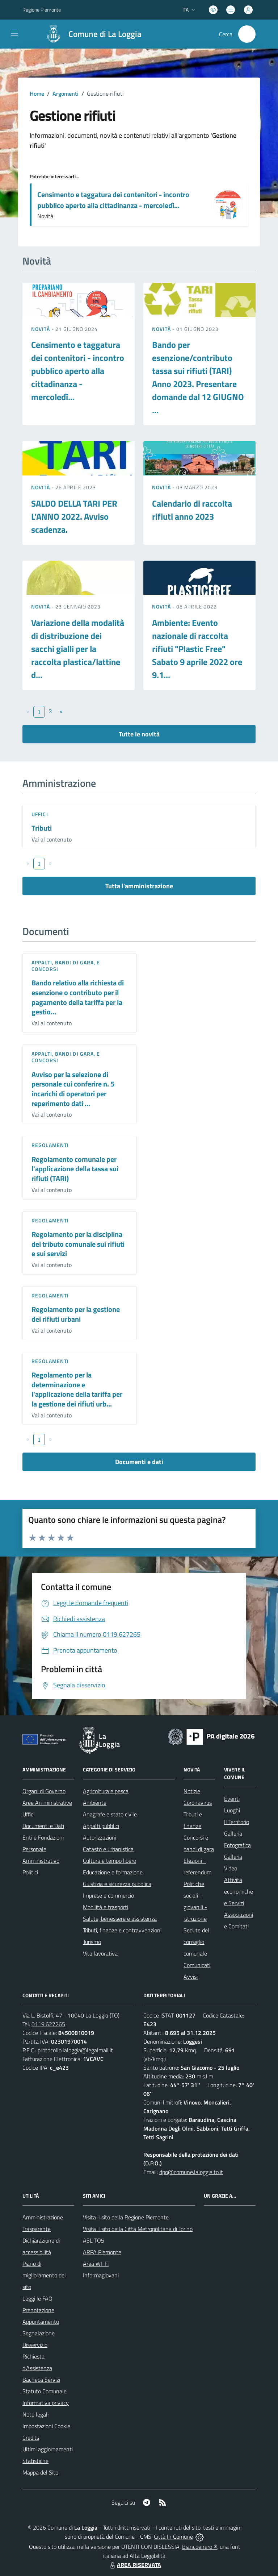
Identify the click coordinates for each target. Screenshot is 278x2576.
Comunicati (197, 1965)
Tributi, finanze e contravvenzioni (122, 1930)
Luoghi (232, 1810)
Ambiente (94, 1802)
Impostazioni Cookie (46, 2426)
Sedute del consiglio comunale (196, 1942)
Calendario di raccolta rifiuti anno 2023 (192, 510)
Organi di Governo (44, 1791)
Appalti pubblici (101, 1825)
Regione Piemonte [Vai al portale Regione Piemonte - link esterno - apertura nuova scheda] (41, 9)
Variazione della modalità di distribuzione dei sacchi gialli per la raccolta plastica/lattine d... (77, 648)
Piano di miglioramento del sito (44, 2275)
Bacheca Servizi (41, 2379)
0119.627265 (48, 2024)
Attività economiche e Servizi (238, 1891)
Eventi (232, 1798)
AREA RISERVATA (134, 2564)
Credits (30, 2437)
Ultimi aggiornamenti (47, 2449)
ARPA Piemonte (102, 2252)
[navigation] (14, 33)
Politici (30, 1872)
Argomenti (65, 93)
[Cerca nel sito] (247, 34)
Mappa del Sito (40, 2472)
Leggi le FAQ (37, 2298)
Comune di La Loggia (105, 34)
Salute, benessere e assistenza (120, 1918)
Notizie (192, 1791)
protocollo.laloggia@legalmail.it (75, 2050)
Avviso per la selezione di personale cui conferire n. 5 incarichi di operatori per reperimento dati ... (72, 1089)
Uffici (39, 814)
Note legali (35, 2414)
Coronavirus (198, 1802)
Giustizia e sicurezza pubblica (117, 1883)
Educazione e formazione (113, 1872)
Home (37, 93)
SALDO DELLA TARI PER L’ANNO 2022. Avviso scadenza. (74, 516)
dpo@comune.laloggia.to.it (191, 2172)
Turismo (92, 1941)
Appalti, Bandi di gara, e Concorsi (65, 966)
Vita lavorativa (100, 1953)
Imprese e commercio (108, 1895)
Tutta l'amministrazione (139, 886)
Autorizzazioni (99, 1837)
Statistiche (35, 2460)
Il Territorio (236, 1821)
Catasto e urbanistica (108, 1849)
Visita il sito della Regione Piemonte (126, 2217)
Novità (41, 329)
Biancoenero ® (199, 2546)
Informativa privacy (45, 2402)
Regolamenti (50, 1145)
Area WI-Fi (96, 2263)
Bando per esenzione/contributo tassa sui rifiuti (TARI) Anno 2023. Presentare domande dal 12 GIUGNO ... (198, 377)
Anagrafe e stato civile (110, 1814)
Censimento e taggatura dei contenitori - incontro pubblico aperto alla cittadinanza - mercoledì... (113, 200)
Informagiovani (101, 2275)
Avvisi (191, 1976)
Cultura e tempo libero (109, 1860)
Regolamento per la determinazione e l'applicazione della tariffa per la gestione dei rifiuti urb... (76, 1389)
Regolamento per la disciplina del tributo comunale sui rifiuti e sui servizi (78, 1244)
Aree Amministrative (47, 1802)
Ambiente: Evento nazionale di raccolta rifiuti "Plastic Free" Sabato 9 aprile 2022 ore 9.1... (197, 648)
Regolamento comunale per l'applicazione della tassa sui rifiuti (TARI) (74, 1169)
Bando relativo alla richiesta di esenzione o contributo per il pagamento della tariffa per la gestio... (77, 997)
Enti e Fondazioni (43, 1837)
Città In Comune (173, 2536)
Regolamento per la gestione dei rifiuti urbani (75, 1314)
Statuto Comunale (44, 2391)
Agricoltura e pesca (106, 1791)
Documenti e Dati (43, 1825)
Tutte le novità (139, 734)
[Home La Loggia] (90, 34)
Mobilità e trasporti (105, 1907)
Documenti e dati (139, 1462)
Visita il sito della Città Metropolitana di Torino (138, 2228)
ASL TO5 (93, 2240)
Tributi (41, 828)
